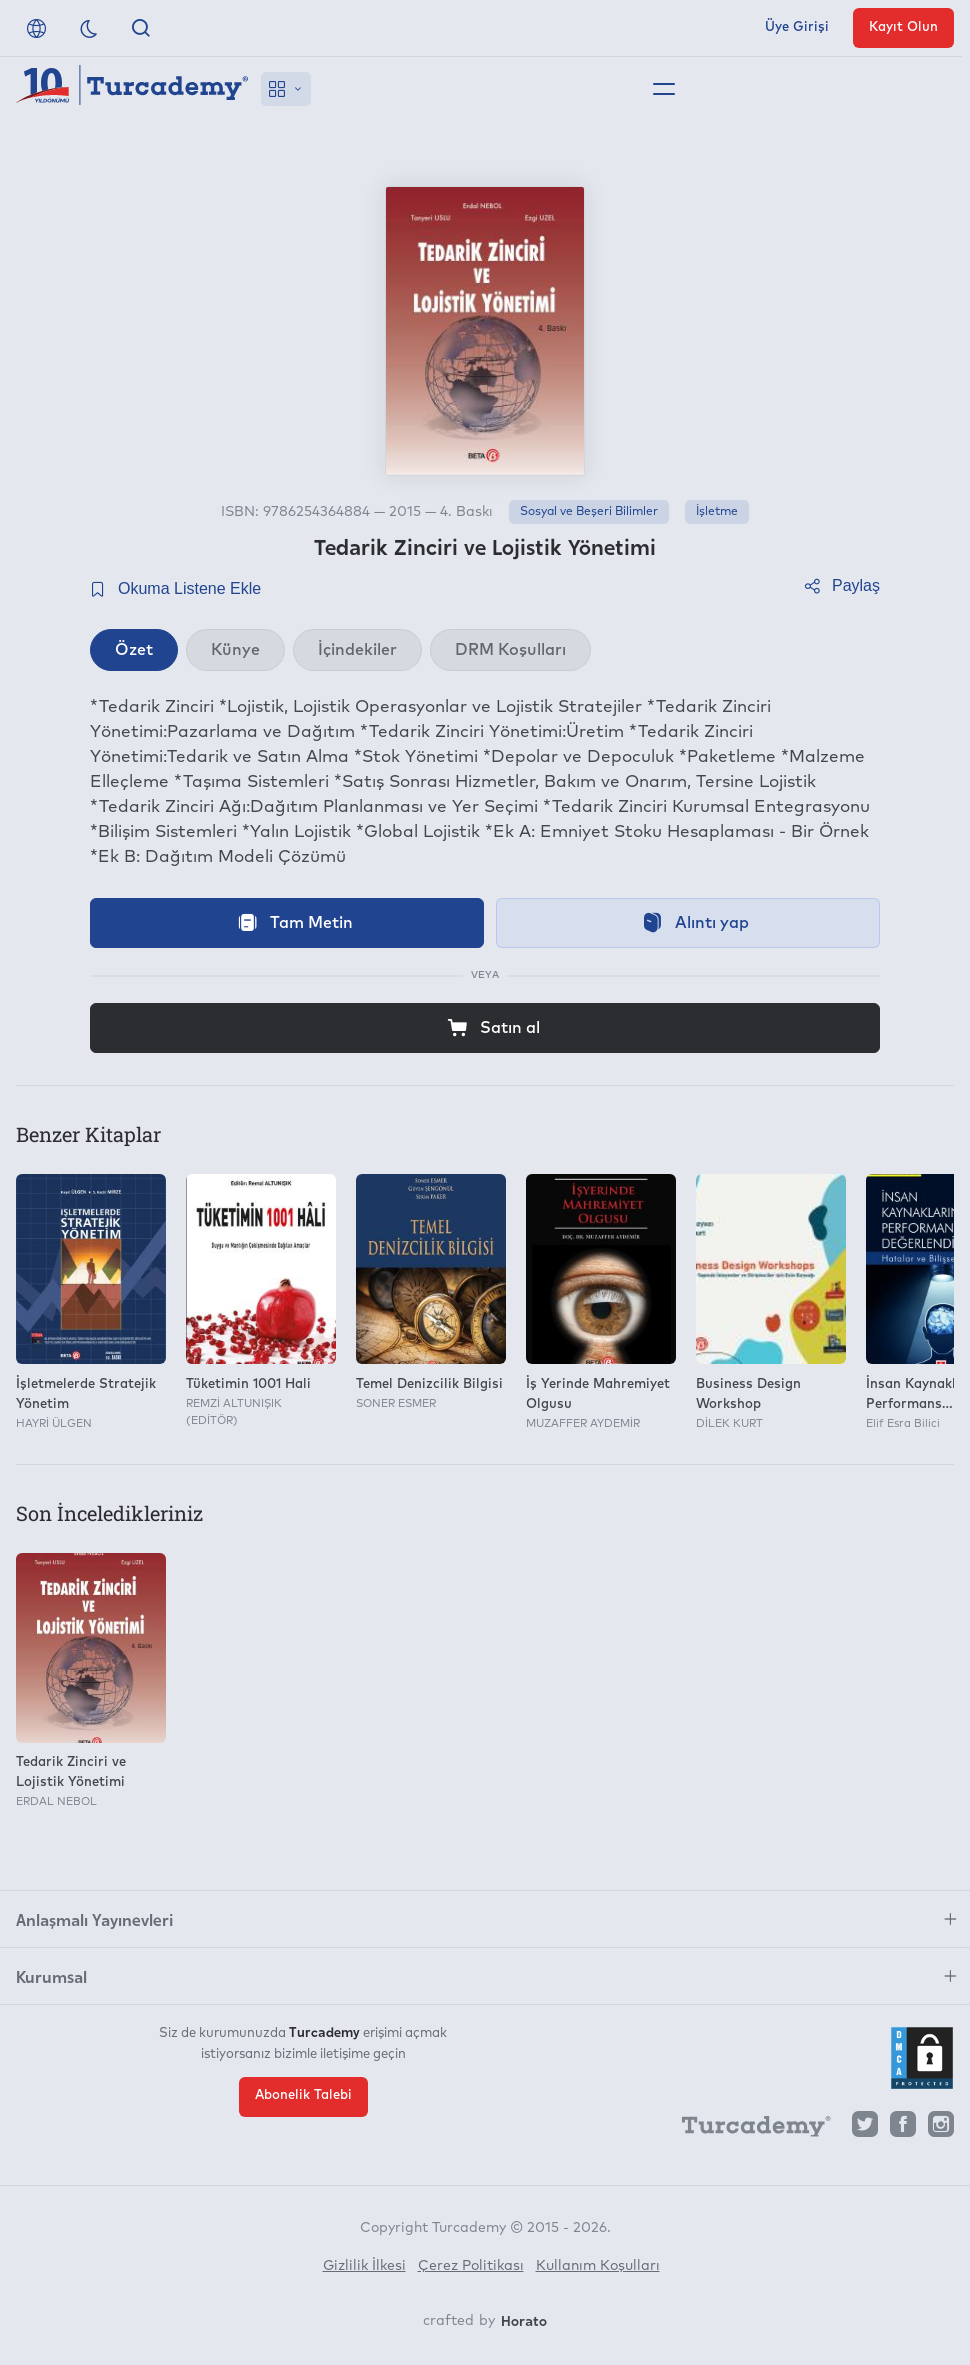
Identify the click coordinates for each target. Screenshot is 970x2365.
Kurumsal (51, 1976)
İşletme (717, 512)
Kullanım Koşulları (598, 2266)
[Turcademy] (747, 2129)
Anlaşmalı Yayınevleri (94, 1919)
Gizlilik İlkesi (364, 2266)
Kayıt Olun (903, 27)
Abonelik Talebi (303, 2095)
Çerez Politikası (471, 2266)
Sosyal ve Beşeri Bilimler (589, 512)
